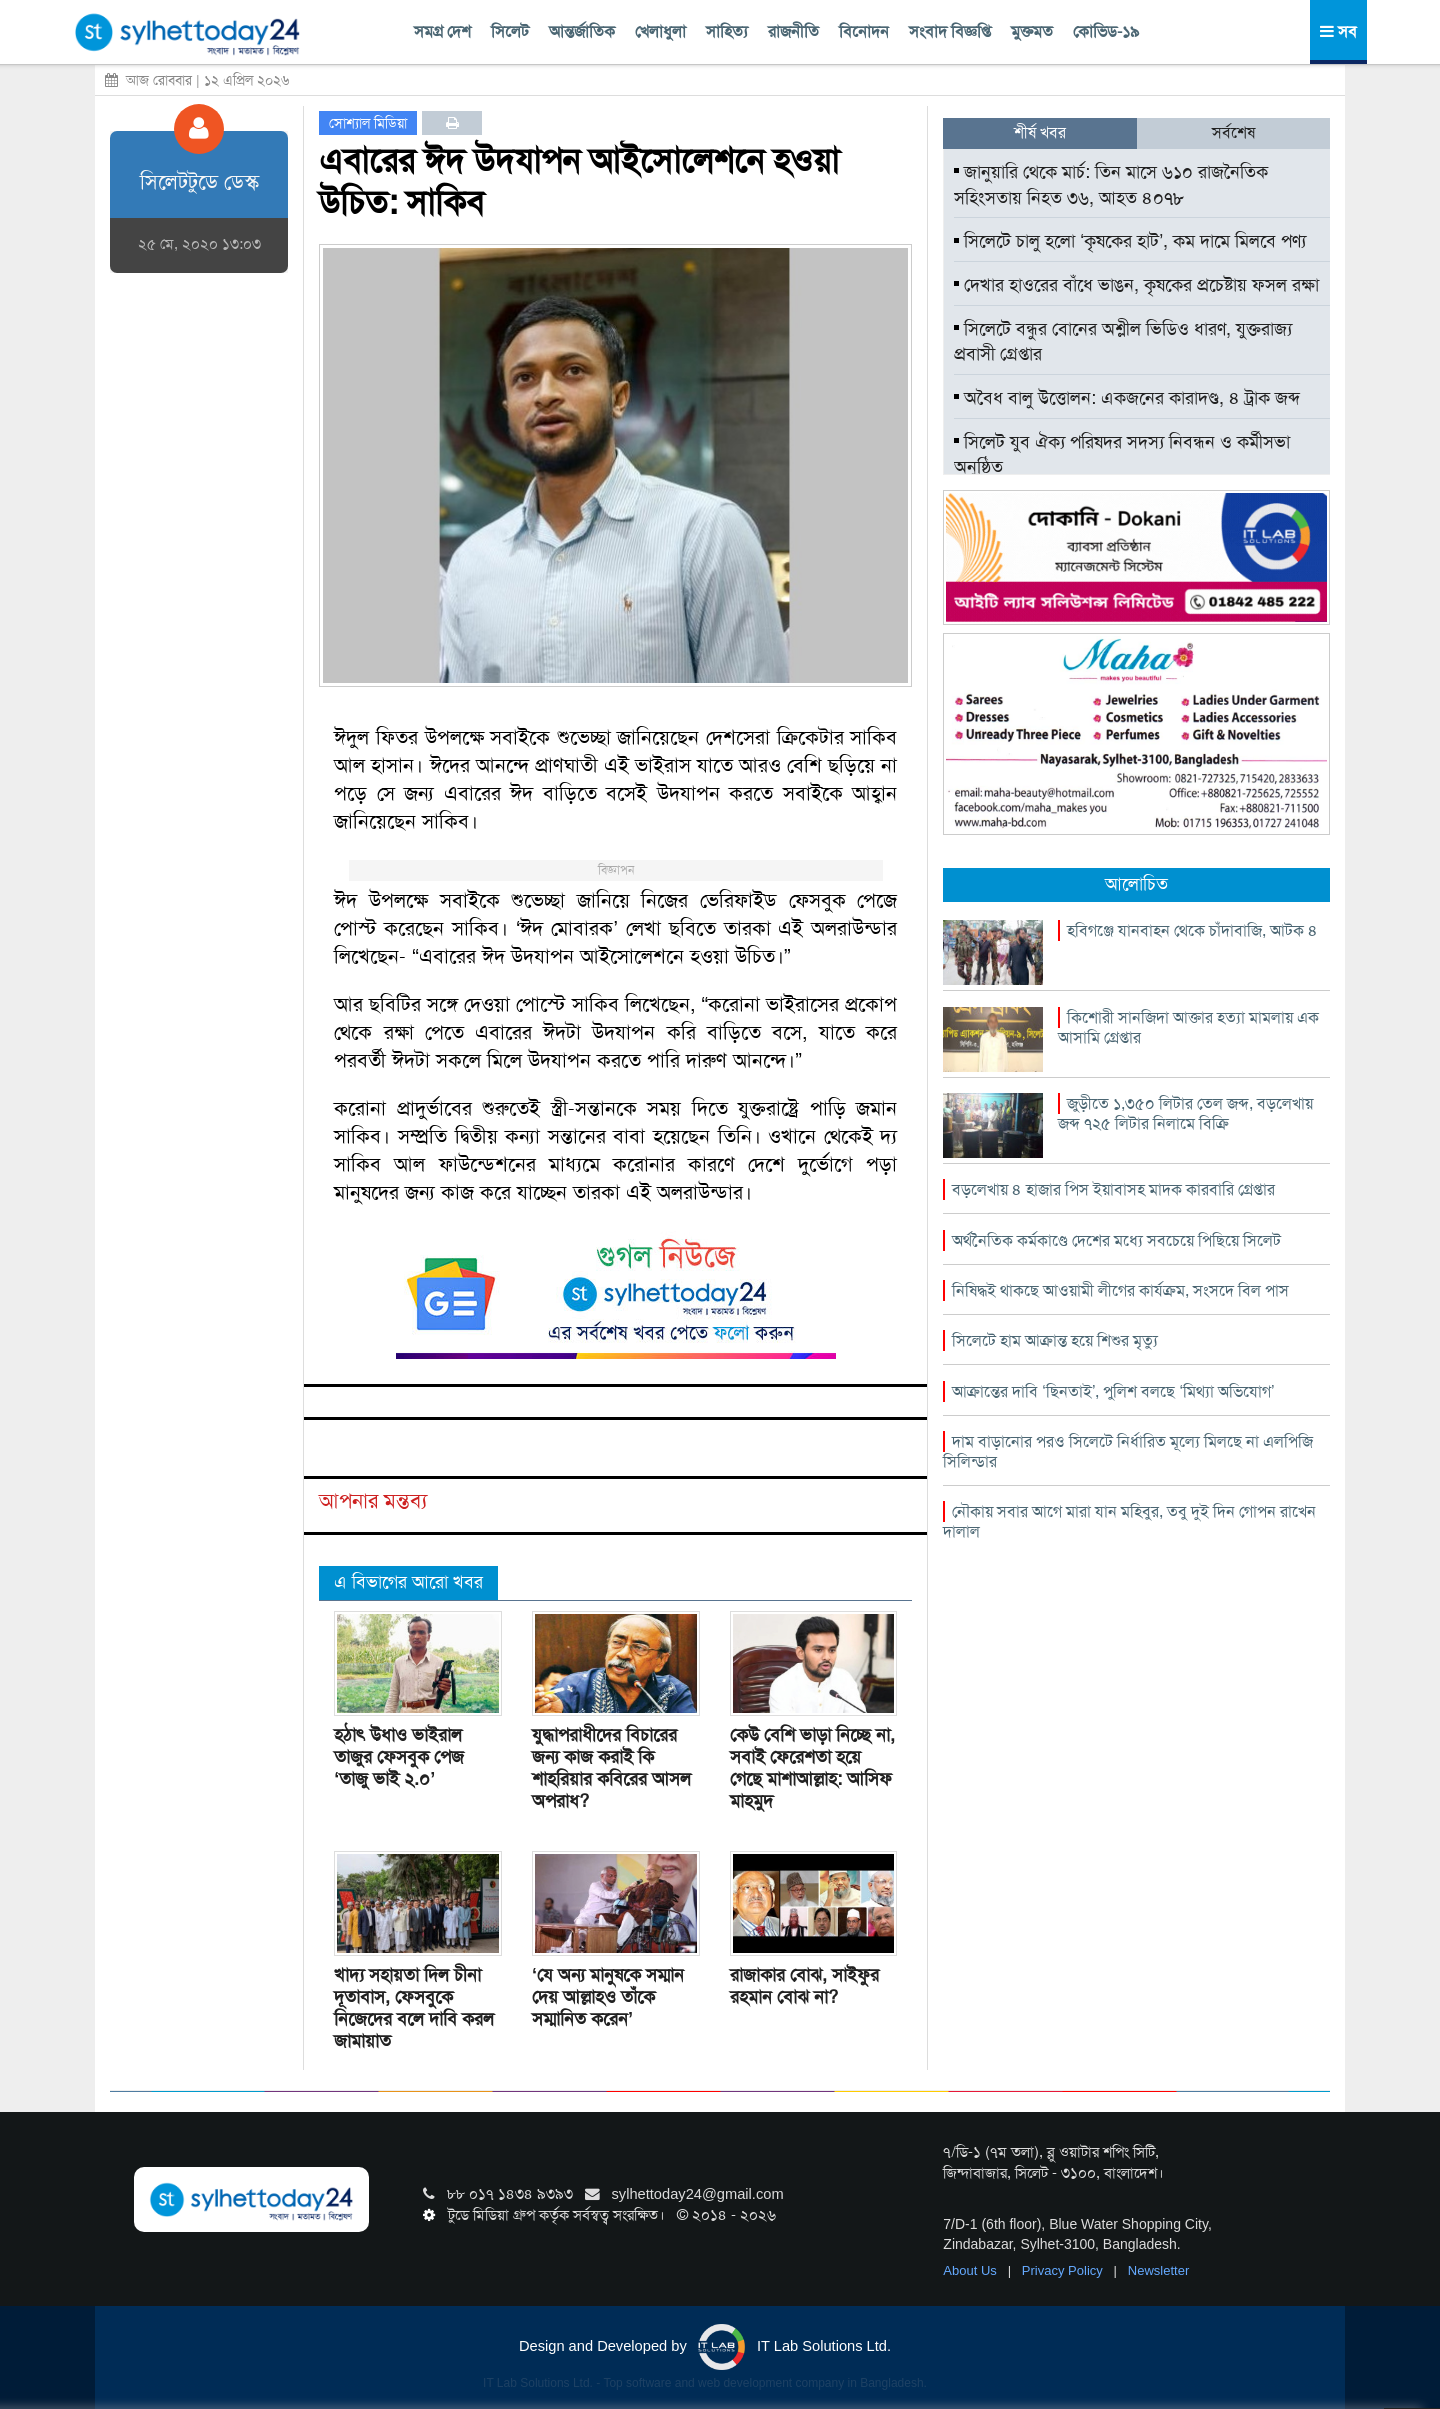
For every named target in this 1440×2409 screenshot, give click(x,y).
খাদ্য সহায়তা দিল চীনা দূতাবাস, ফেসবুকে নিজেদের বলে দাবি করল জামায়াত (414, 2008)
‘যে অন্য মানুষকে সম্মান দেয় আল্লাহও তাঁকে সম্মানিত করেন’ (608, 1997)
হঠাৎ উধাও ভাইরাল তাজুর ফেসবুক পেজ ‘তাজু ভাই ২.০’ (399, 1757)
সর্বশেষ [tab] (1233, 132)
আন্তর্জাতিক (582, 31)
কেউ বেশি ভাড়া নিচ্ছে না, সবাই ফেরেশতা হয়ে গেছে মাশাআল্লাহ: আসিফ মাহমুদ (812, 1768)
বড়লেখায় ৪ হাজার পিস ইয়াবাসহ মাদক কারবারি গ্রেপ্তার (1113, 1189)
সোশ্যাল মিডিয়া (368, 123)
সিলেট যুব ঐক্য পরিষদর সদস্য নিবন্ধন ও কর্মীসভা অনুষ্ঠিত (1122, 455)
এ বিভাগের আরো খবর (408, 1582)
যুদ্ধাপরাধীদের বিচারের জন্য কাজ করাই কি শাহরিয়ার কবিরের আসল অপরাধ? (611, 1768)
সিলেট (510, 31)
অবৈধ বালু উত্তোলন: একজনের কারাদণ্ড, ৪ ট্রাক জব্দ (1127, 398)
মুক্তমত (1032, 31)
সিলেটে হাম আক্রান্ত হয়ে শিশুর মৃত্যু (1055, 1340)
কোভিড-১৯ (1106, 31)
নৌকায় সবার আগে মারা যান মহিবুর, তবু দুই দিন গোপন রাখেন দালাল (1129, 1521)
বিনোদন (864, 31)
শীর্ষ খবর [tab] (1040, 132)
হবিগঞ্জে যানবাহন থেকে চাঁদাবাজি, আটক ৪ (1192, 930)
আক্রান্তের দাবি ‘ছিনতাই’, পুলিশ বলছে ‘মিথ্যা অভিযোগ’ (1113, 1391)
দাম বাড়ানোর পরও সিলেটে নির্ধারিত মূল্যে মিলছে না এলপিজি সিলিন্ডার (1128, 1451)
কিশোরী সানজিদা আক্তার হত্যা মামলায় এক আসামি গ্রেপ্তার (1188, 1027)
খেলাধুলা (660, 31)
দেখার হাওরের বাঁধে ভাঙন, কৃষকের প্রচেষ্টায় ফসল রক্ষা (1136, 285)
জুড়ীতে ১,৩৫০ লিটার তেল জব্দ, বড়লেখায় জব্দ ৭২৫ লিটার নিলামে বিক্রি (1185, 1113)
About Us (971, 2270)
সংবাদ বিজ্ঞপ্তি (950, 31)
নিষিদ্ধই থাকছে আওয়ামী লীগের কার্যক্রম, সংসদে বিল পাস (1120, 1290)
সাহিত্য (727, 31)
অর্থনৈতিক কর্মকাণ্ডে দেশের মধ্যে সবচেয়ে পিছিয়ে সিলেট (1116, 1240)
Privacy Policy (1064, 2270)
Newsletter (1158, 2270)
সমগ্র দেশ (442, 31)
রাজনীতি (793, 31)
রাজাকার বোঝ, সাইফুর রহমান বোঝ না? (804, 1986)
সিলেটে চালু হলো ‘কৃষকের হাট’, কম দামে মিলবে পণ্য (1130, 241)
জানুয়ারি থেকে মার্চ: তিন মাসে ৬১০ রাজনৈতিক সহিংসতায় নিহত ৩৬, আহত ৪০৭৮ (1111, 185)
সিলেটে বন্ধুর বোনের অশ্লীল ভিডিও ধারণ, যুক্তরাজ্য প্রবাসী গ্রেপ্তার (1123, 342)
